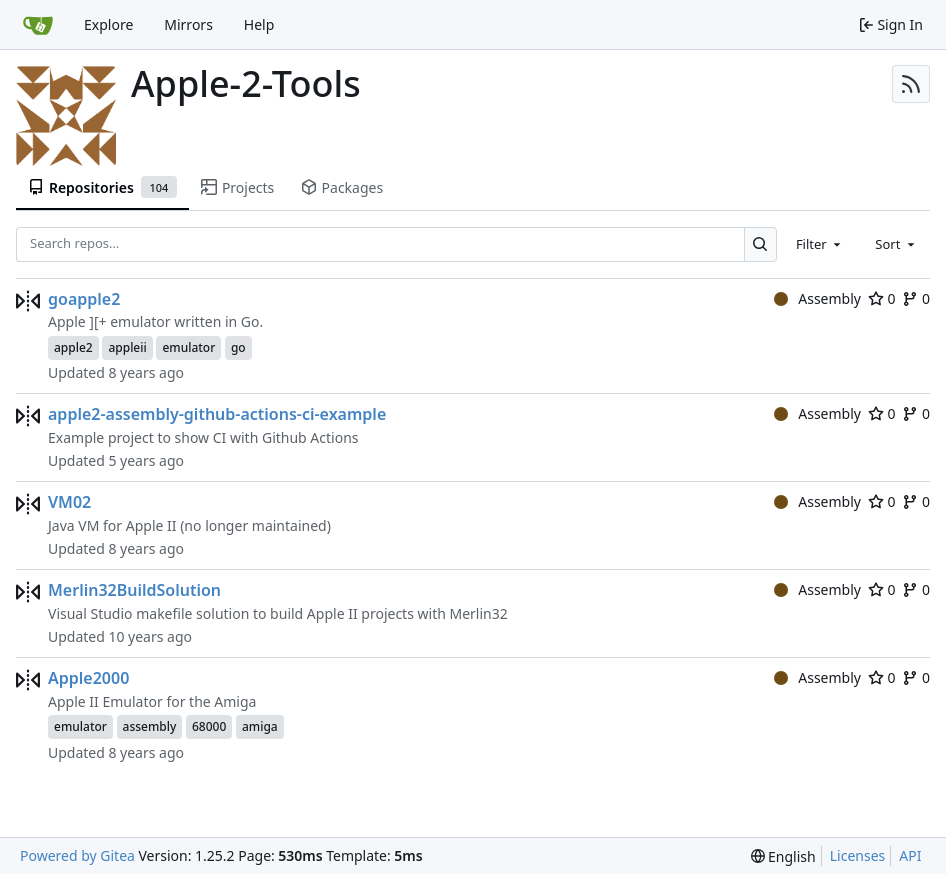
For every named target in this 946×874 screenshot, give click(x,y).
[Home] (38, 25)
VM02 (69, 502)
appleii (127, 347)
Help (259, 24)
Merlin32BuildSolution (134, 590)
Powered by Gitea (77, 855)
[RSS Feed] (911, 84)
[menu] (783, 856)
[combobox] (820, 244)
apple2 (73, 347)
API (910, 855)
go (238, 347)
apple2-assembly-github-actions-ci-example (217, 414)
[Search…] (760, 244)
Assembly (817, 298)
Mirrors (188, 24)
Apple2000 (88, 678)
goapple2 (84, 299)
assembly (150, 726)
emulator (188, 347)
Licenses (858, 855)
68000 (209, 726)
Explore (108, 24)
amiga (260, 726)
